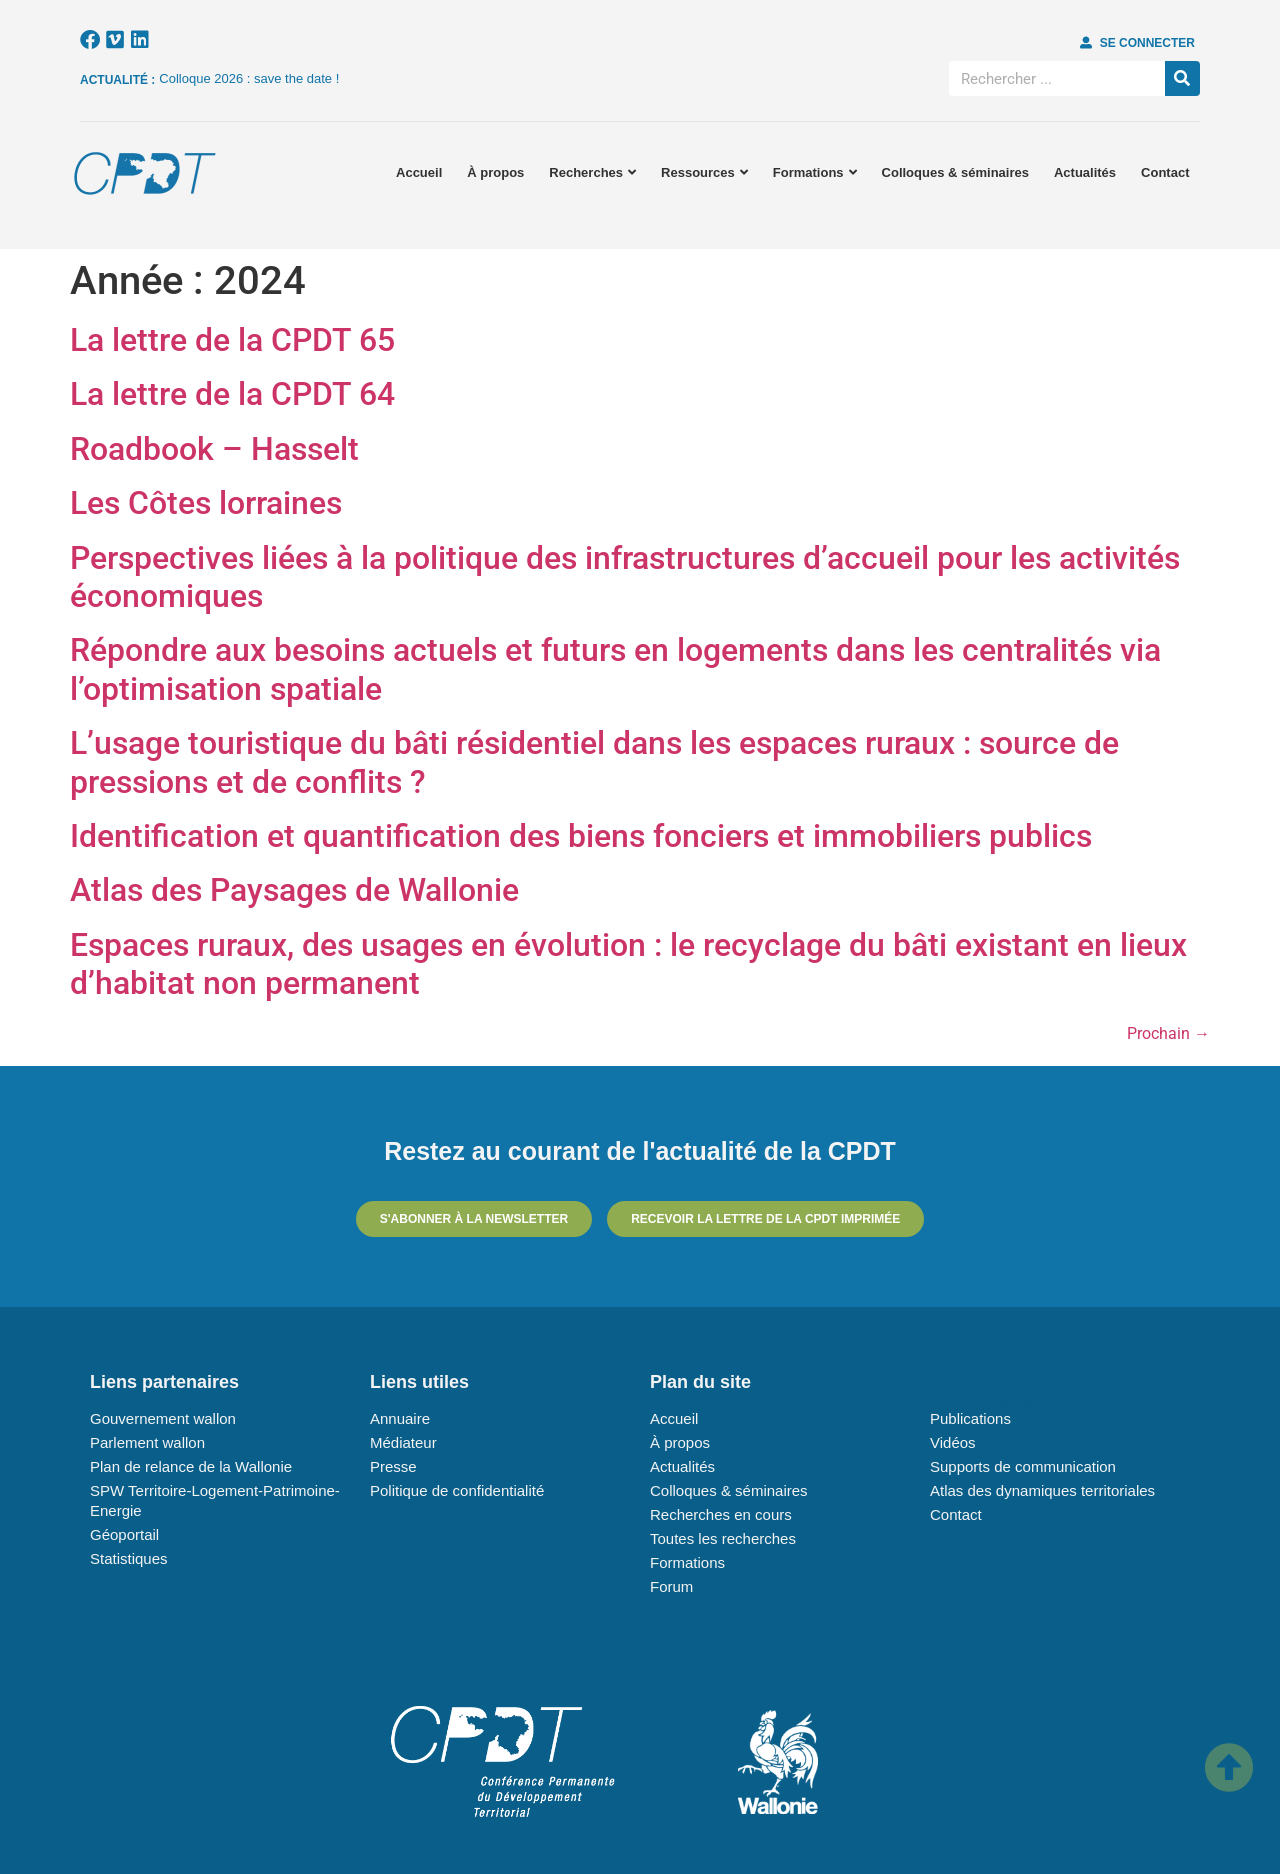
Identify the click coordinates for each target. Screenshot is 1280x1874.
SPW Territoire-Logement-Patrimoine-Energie (215, 1500)
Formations (815, 172)
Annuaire (400, 1418)
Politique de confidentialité (457, 1490)
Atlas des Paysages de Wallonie (294, 890)
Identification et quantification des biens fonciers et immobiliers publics (581, 836)
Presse (393, 1466)
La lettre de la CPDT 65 (232, 340)
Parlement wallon (147, 1442)
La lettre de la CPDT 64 (232, 394)
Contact (1165, 172)
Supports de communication (1023, 1466)
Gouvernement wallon (163, 1418)
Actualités (1085, 172)
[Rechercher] (1182, 78)
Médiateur (403, 1442)
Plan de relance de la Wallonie (191, 1466)
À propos (495, 172)
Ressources (704, 172)
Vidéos (953, 1442)
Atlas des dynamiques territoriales (1042, 1490)
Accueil (419, 172)
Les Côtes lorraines (206, 503)
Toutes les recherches (723, 1538)
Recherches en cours (721, 1514)
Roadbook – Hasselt (214, 449)
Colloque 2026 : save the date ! (249, 78)
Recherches (592, 172)
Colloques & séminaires (955, 172)
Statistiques (129, 1558)
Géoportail (124, 1534)
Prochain (1168, 1033)
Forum (671, 1586)
